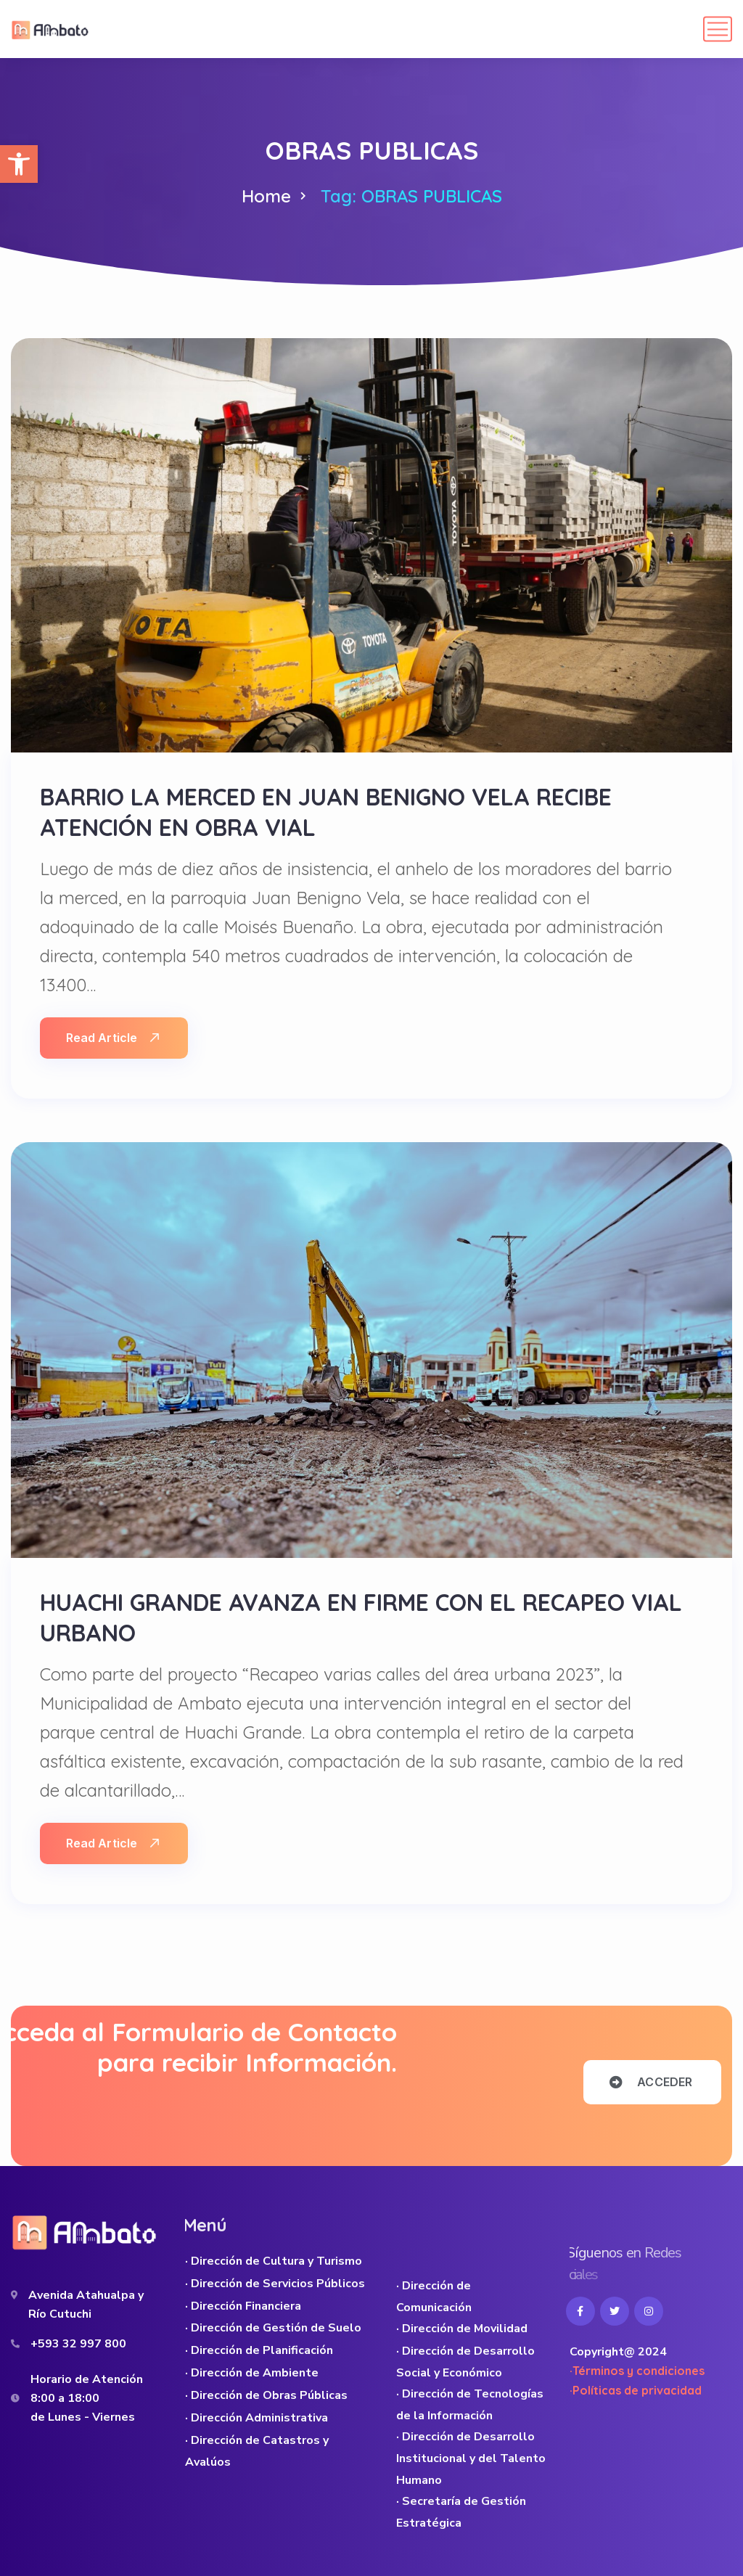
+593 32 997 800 (78, 2344)
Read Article (112, 1037)
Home (266, 196)
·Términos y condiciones (637, 2370)
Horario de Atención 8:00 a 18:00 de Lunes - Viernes (86, 2398)
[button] (19, 164)
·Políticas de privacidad (636, 2390)
